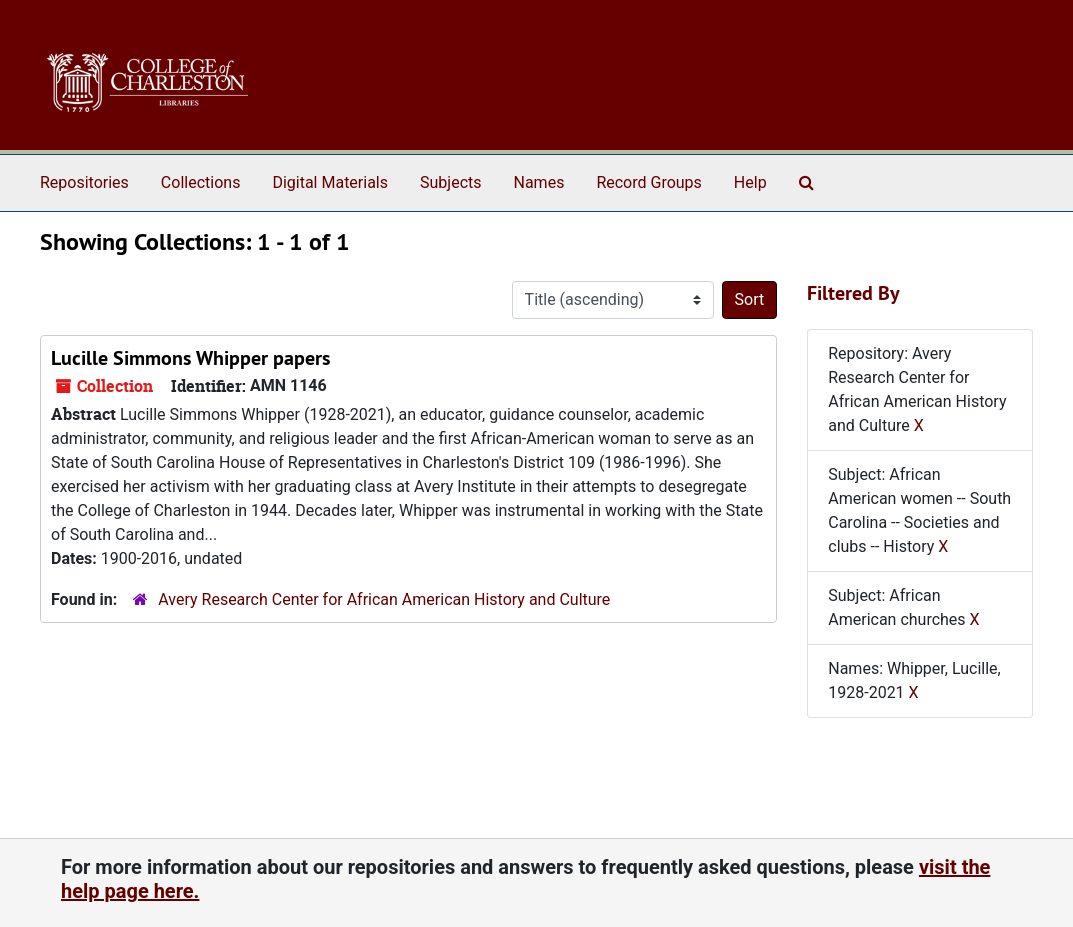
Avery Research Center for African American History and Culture (384, 599)
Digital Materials (330, 182)
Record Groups (648, 182)
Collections (201, 182)
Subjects (450, 182)
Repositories (84, 182)
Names (539, 182)
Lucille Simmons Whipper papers (190, 358)
